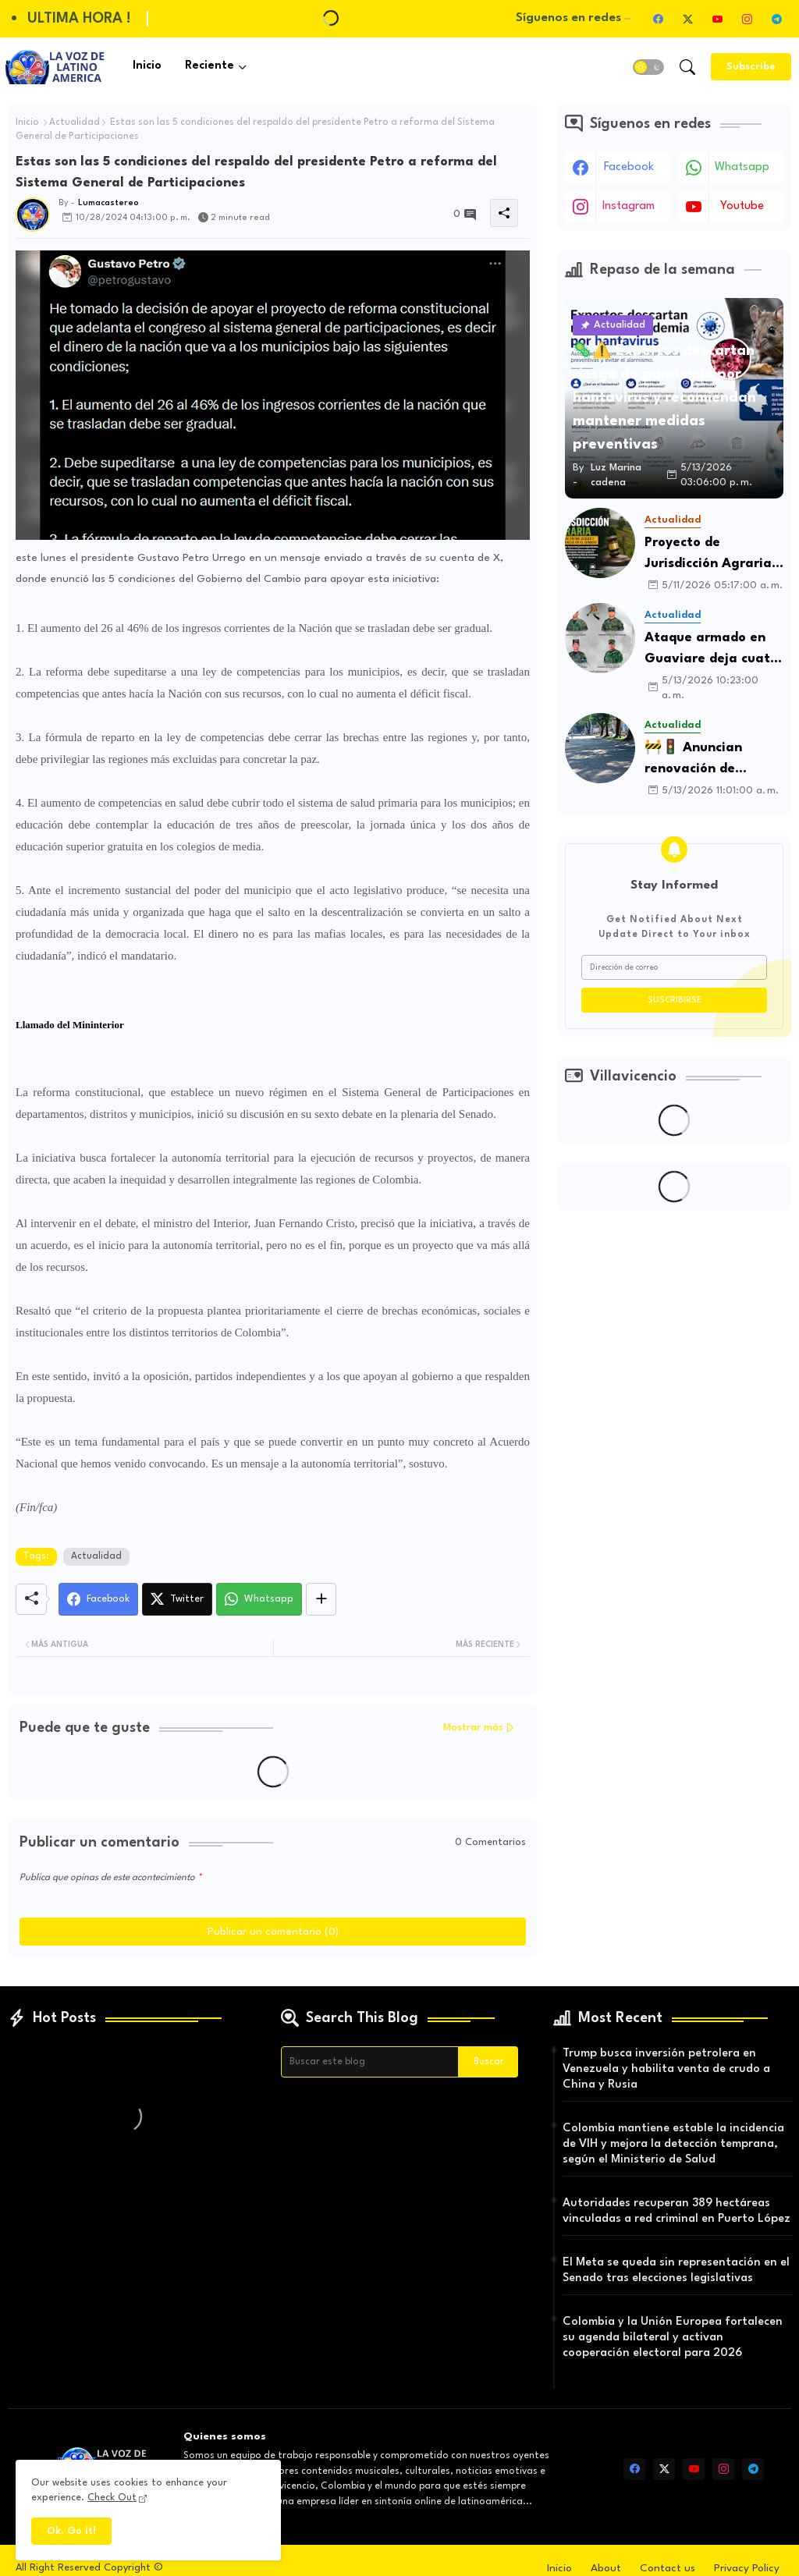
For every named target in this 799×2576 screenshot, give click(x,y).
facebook (629, 167)
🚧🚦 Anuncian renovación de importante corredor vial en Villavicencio (710, 760)
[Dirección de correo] (674, 967)
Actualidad (74, 122)
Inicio (147, 66)
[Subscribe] (751, 66)
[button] (648, 67)
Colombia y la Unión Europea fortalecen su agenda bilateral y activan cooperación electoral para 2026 (673, 2337)
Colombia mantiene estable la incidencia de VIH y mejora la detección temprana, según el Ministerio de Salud (673, 2144)
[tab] (147, 66)
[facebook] (658, 19)
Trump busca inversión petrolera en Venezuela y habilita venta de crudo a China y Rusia (666, 2069)
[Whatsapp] (259, 1599)
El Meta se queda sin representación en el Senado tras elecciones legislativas (676, 2270)
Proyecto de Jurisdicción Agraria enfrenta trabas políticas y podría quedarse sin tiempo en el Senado (710, 555)
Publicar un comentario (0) (273, 1931)
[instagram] (747, 19)
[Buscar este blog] (370, 2061)
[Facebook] (98, 1599)
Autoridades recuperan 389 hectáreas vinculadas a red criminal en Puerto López (676, 2211)
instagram (628, 206)
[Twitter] (177, 1599)
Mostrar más (473, 1728)
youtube (742, 206)
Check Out (112, 2498)
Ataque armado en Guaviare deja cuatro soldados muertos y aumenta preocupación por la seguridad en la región (714, 650)
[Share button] (321, 1599)
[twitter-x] (687, 19)
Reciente (209, 66)
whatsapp (742, 167)
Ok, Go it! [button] (71, 2531)
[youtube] (717, 19)
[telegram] (776, 19)
